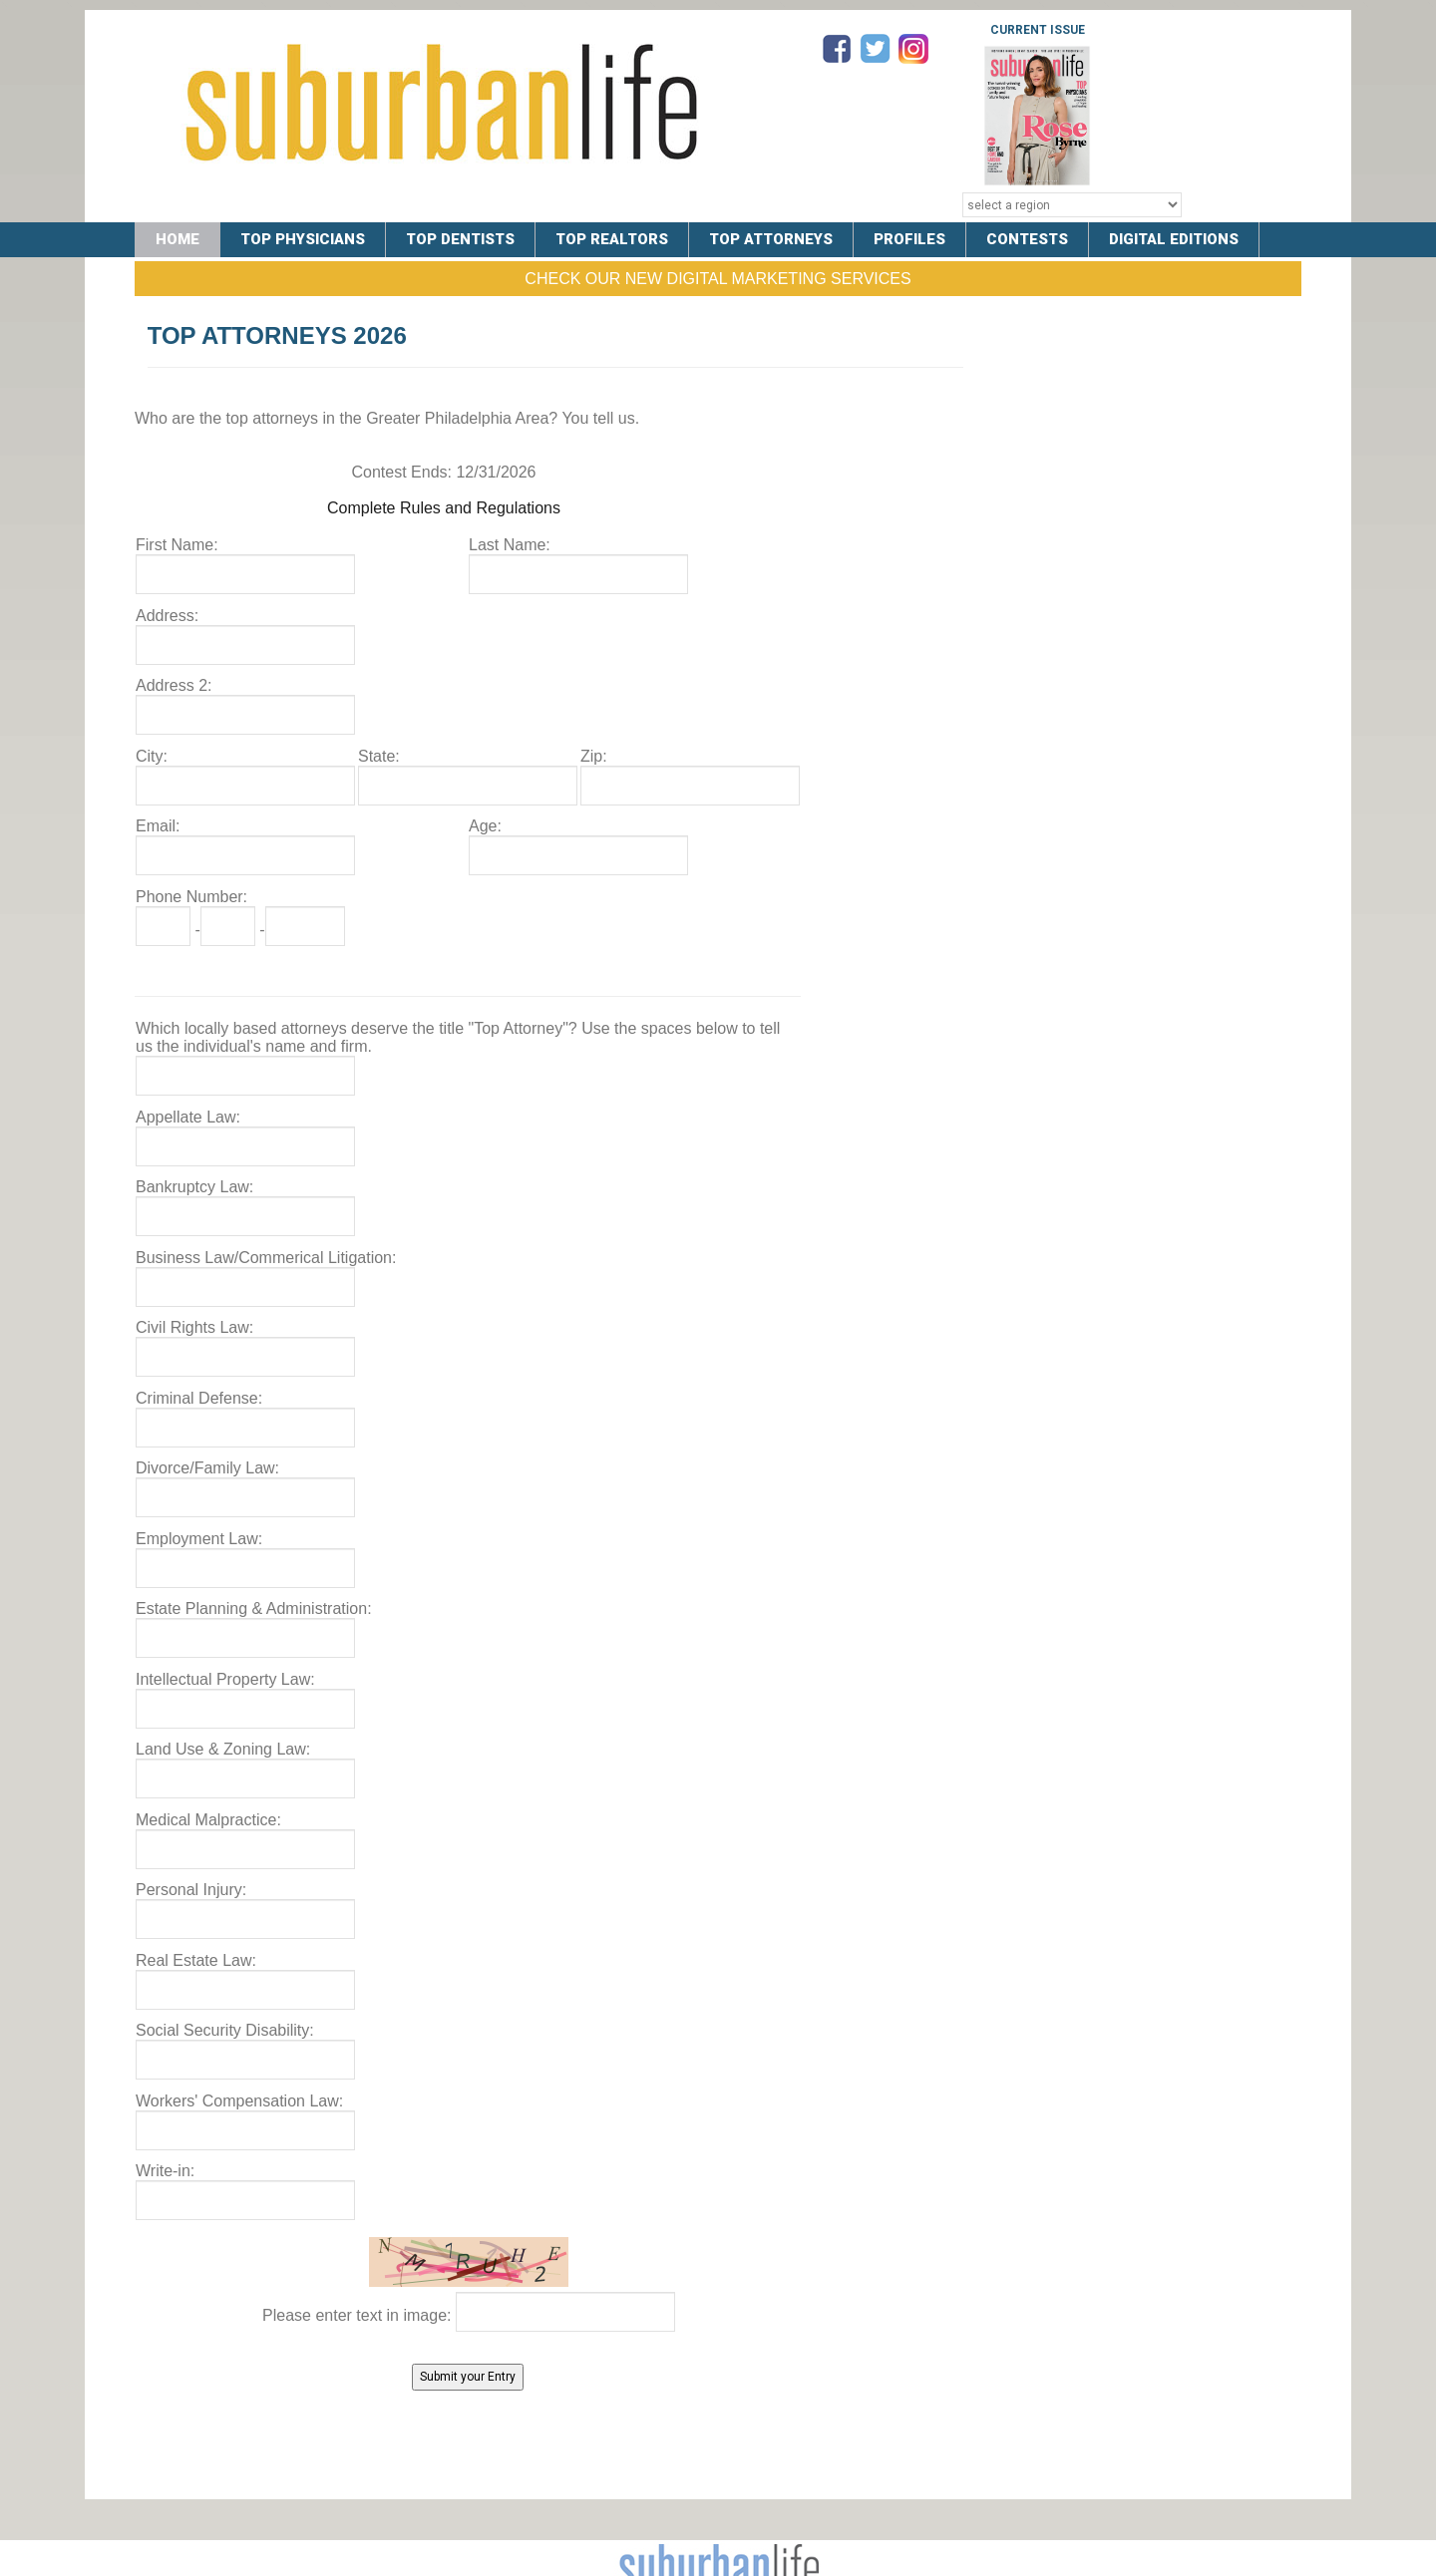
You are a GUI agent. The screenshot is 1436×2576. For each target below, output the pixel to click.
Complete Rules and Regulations (443, 507)
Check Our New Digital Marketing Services (717, 278)
